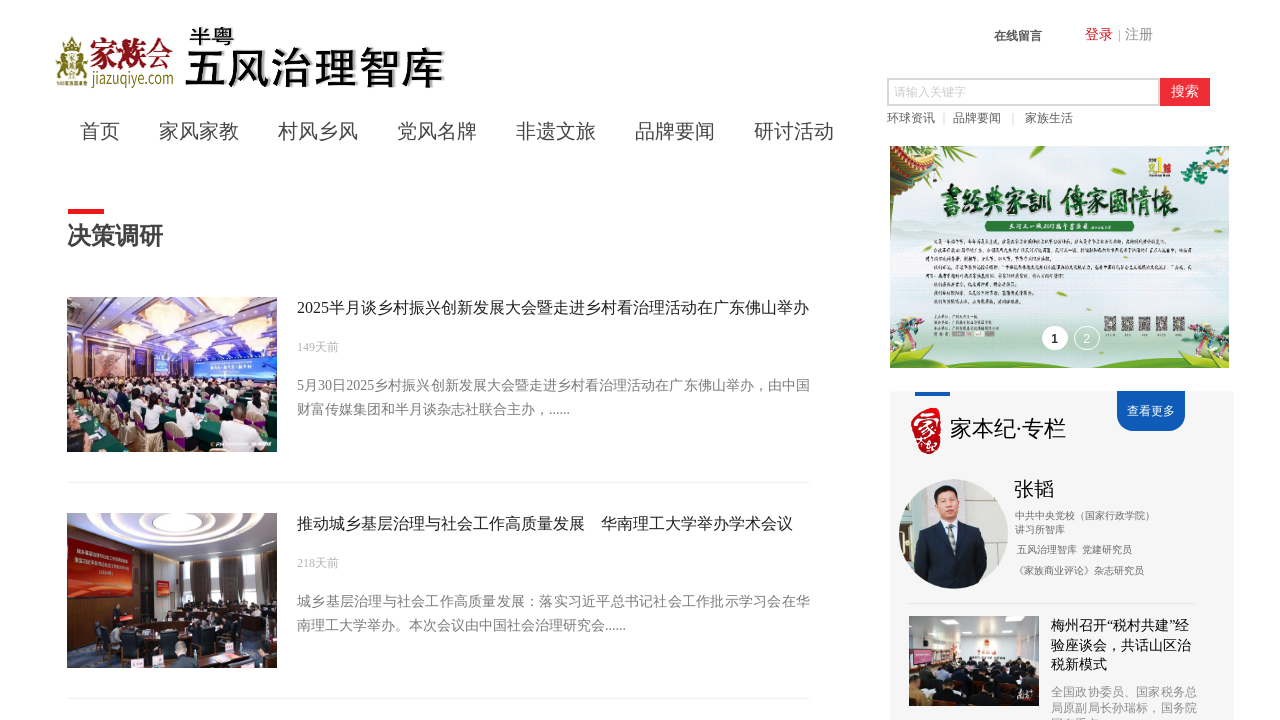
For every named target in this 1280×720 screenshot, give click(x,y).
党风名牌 (437, 131)
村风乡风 (318, 131)
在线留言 (1018, 36)
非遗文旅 (556, 131)
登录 (1099, 34)
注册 (1139, 34)
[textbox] (1023, 92)
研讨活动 (794, 131)
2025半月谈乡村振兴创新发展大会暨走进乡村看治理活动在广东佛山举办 (553, 307)
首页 (100, 131)
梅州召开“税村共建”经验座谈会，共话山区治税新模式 (1121, 645)
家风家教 (199, 131)
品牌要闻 (977, 118)
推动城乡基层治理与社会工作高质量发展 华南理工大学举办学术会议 (545, 523)
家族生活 (1049, 118)
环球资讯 (911, 118)
